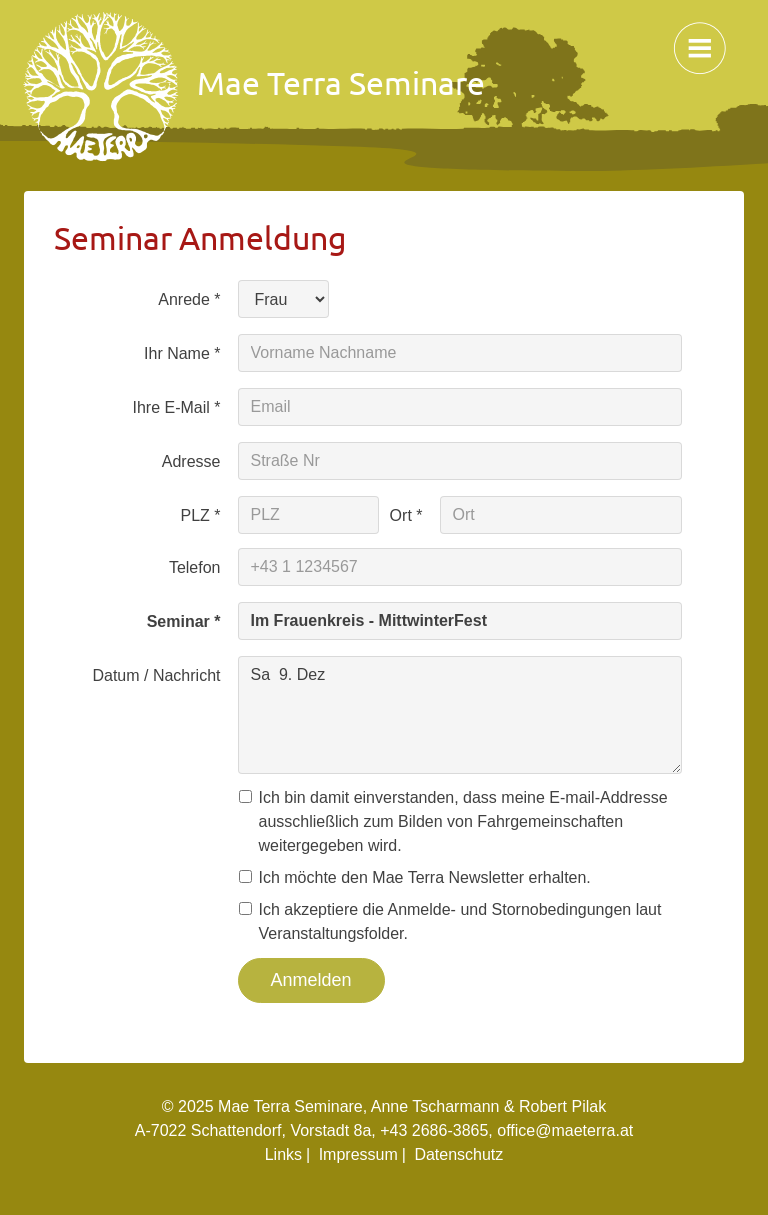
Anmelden (311, 980)
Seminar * (184, 621)
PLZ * (200, 515)
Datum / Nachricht (156, 675)
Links (283, 1154)
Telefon (195, 567)
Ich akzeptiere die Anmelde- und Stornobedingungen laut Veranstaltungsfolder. (458, 921)
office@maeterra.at (565, 1130)
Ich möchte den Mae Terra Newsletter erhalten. (422, 877)
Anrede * (189, 299)
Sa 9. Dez (460, 715)
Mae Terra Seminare (254, 87)
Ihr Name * (182, 353)
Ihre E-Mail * (176, 407)
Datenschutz (458, 1154)
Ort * (406, 515)
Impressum (358, 1154)
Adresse (191, 461)
